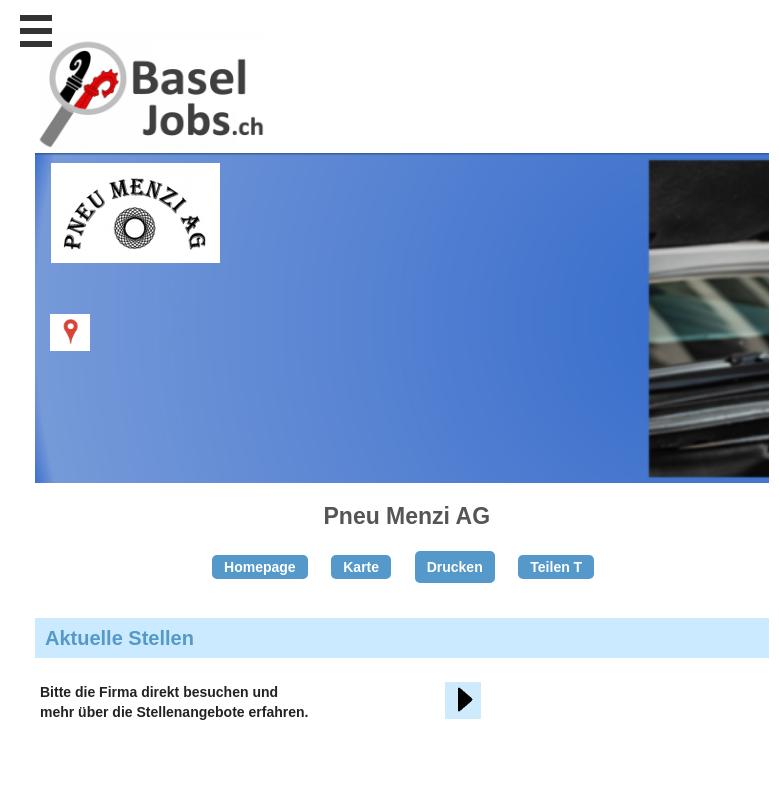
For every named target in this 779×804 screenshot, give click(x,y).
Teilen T (556, 567)
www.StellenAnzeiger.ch (150, 104)
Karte (361, 567)
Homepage (260, 567)
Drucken (455, 567)
